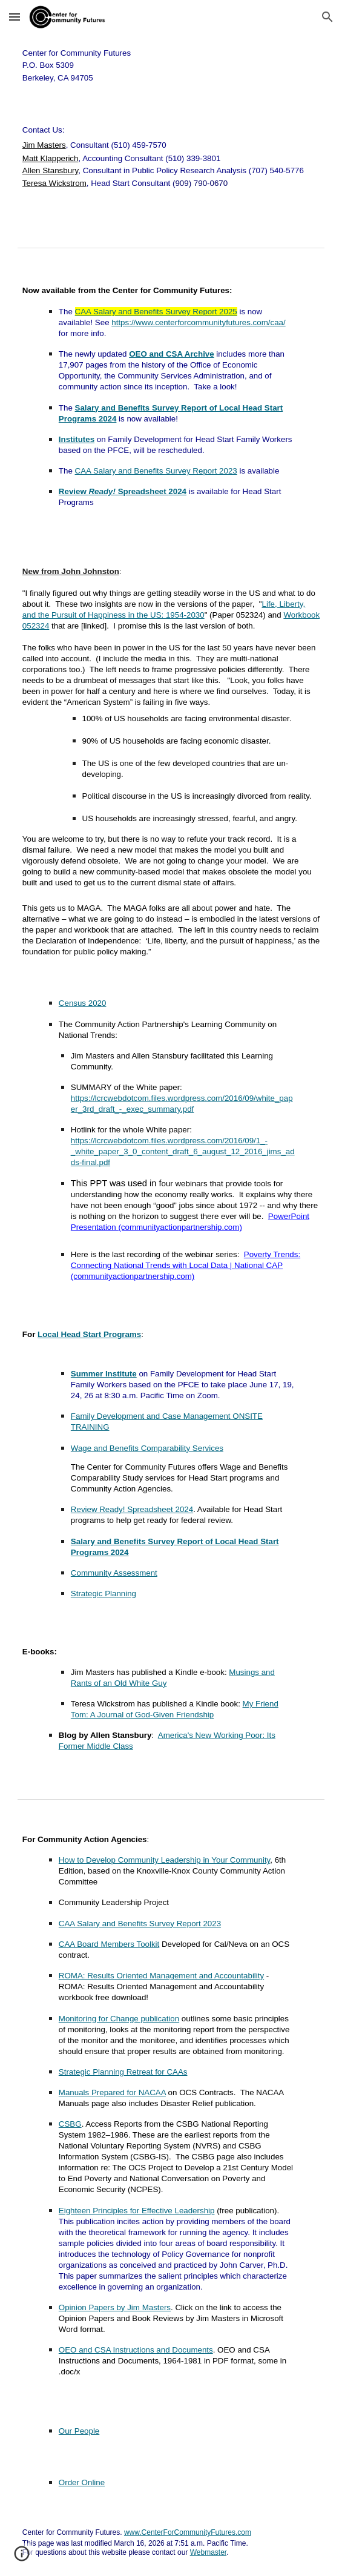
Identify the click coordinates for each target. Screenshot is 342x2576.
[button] (14, 16)
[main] (171, 65)
